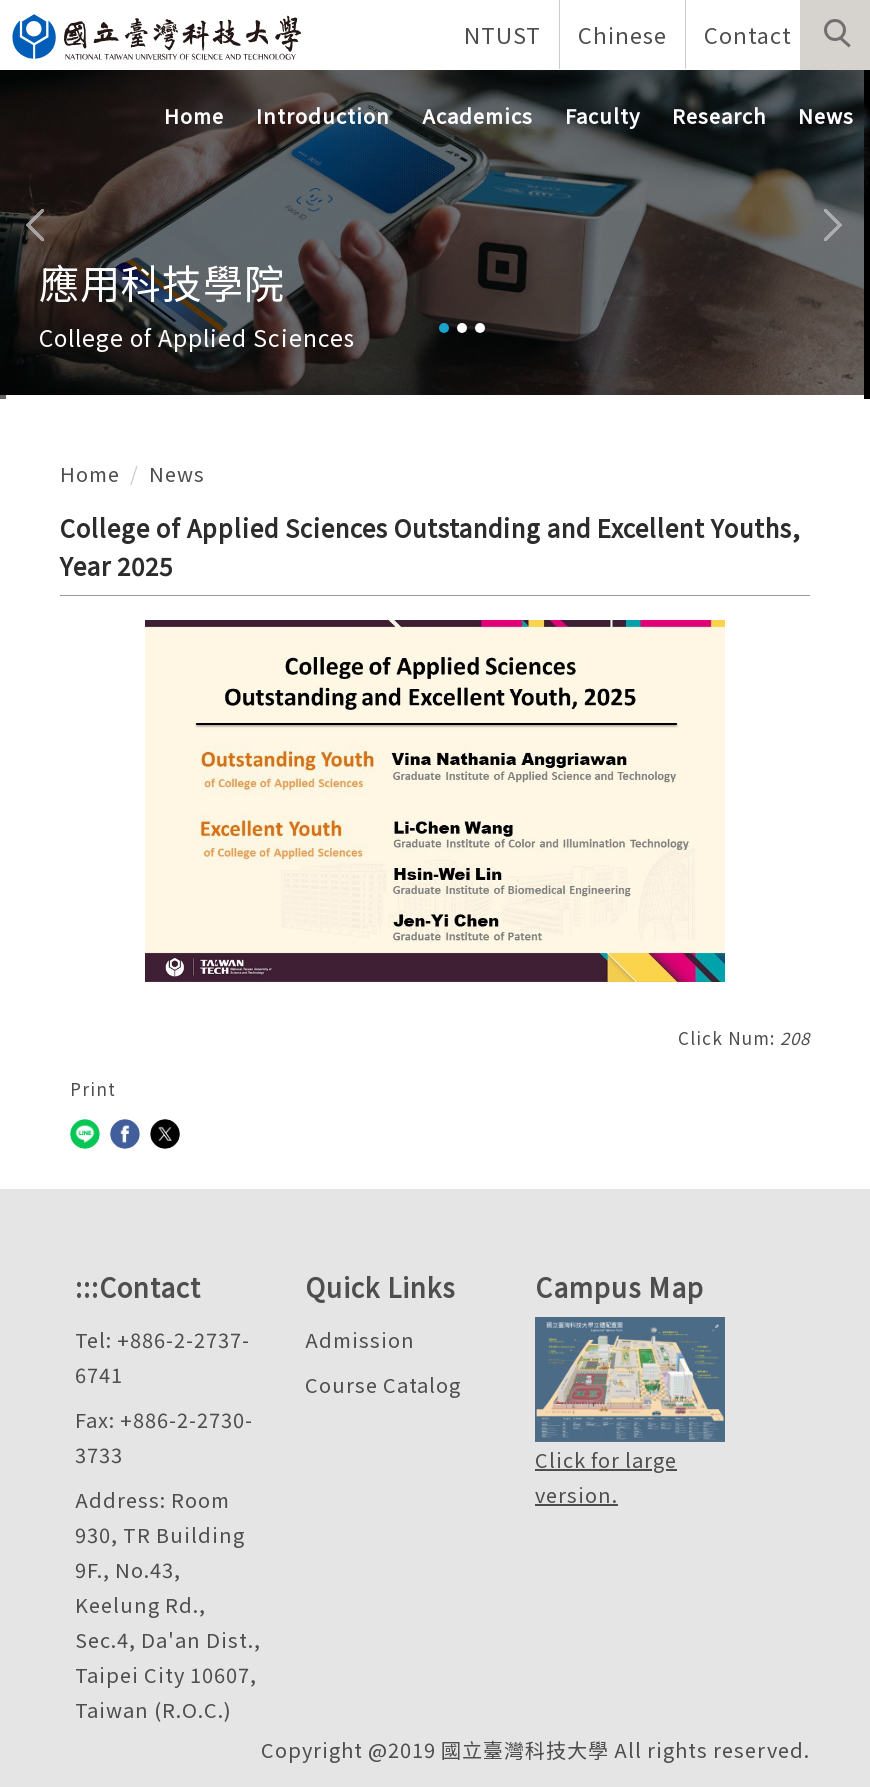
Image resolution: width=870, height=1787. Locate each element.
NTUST (502, 34)
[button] (835, 35)
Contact (748, 34)
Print (93, 1088)
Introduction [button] (323, 115)
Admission (360, 1339)
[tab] (444, 328)
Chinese (622, 34)
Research (719, 115)
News (826, 115)
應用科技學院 (162, 282)
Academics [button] (477, 115)
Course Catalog (383, 1384)
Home (194, 115)
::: (87, 1286)
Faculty (602, 115)
